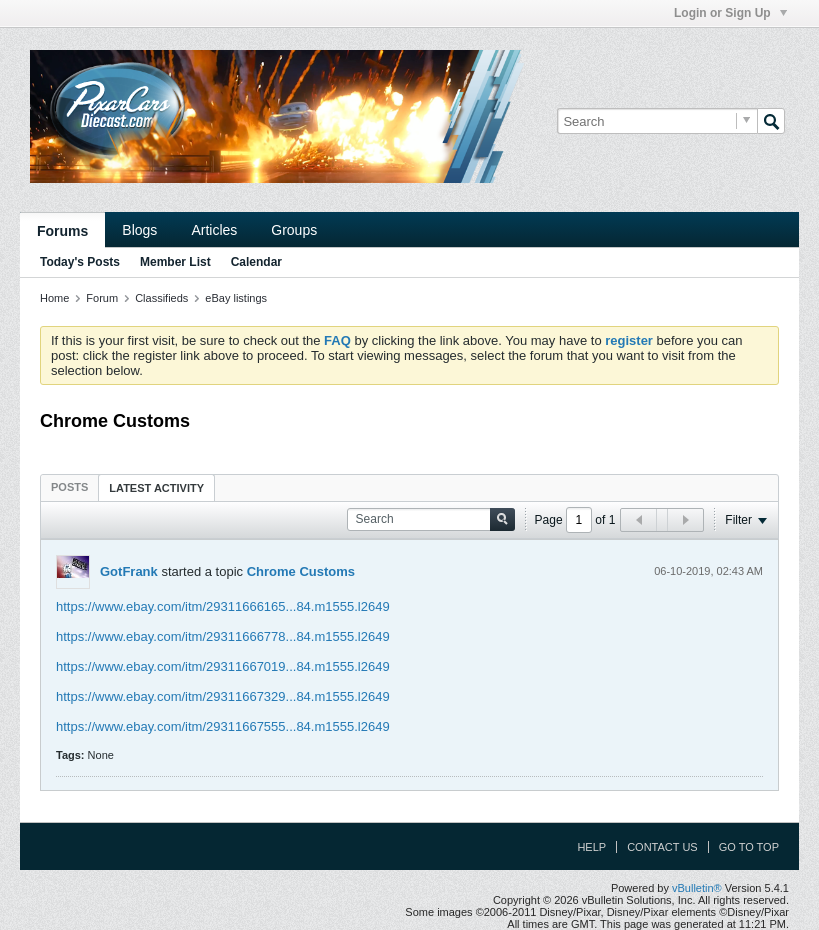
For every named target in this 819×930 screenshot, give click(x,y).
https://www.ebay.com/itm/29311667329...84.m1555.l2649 (223, 696)
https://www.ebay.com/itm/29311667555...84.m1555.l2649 (223, 726)
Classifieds (161, 298)
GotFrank (129, 571)
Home (54, 298)
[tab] (69, 487)
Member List (175, 262)
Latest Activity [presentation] (156, 488)
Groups (294, 230)
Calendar (256, 262)
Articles (214, 230)
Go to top (749, 847)
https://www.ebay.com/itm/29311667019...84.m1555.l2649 (223, 666)
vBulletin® (697, 888)
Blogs (139, 230)
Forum (102, 298)
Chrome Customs (301, 571)
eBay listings (236, 298)
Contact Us (662, 847)
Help (591, 847)
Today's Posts (80, 262)
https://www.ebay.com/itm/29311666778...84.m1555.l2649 (223, 636)
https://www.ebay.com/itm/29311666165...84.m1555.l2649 (223, 606)
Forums (62, 231)
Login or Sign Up (730, 13)
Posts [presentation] (69, 487)
